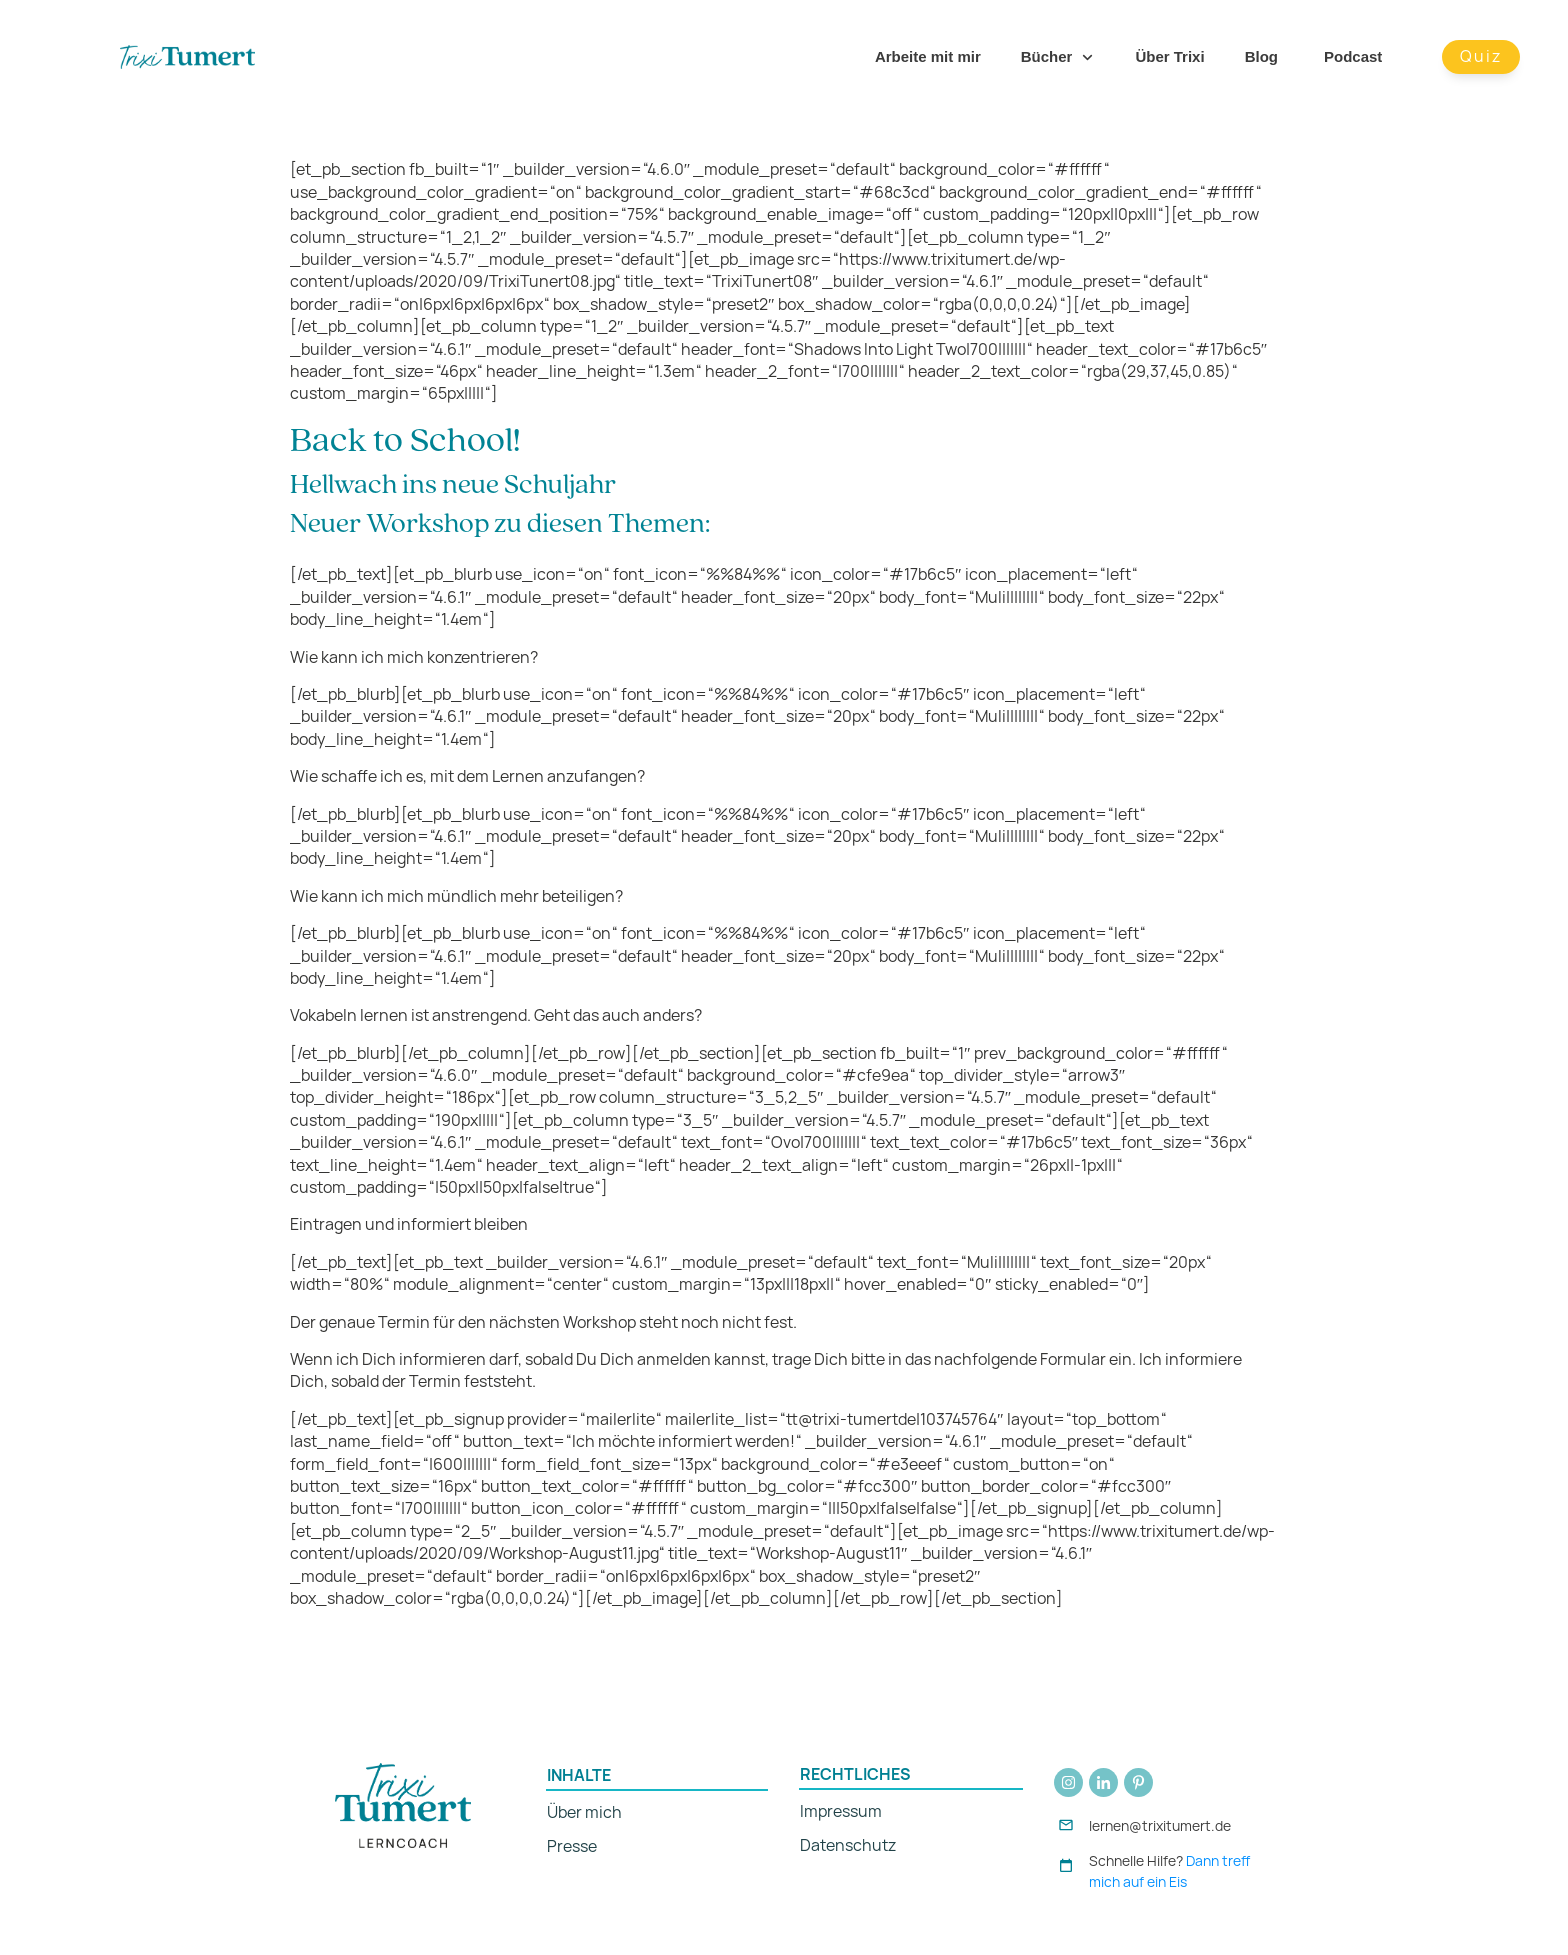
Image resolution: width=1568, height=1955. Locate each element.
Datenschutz (848, 1845)
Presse (572, 1846)
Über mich (584, 1812)
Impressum (841, 1811)
